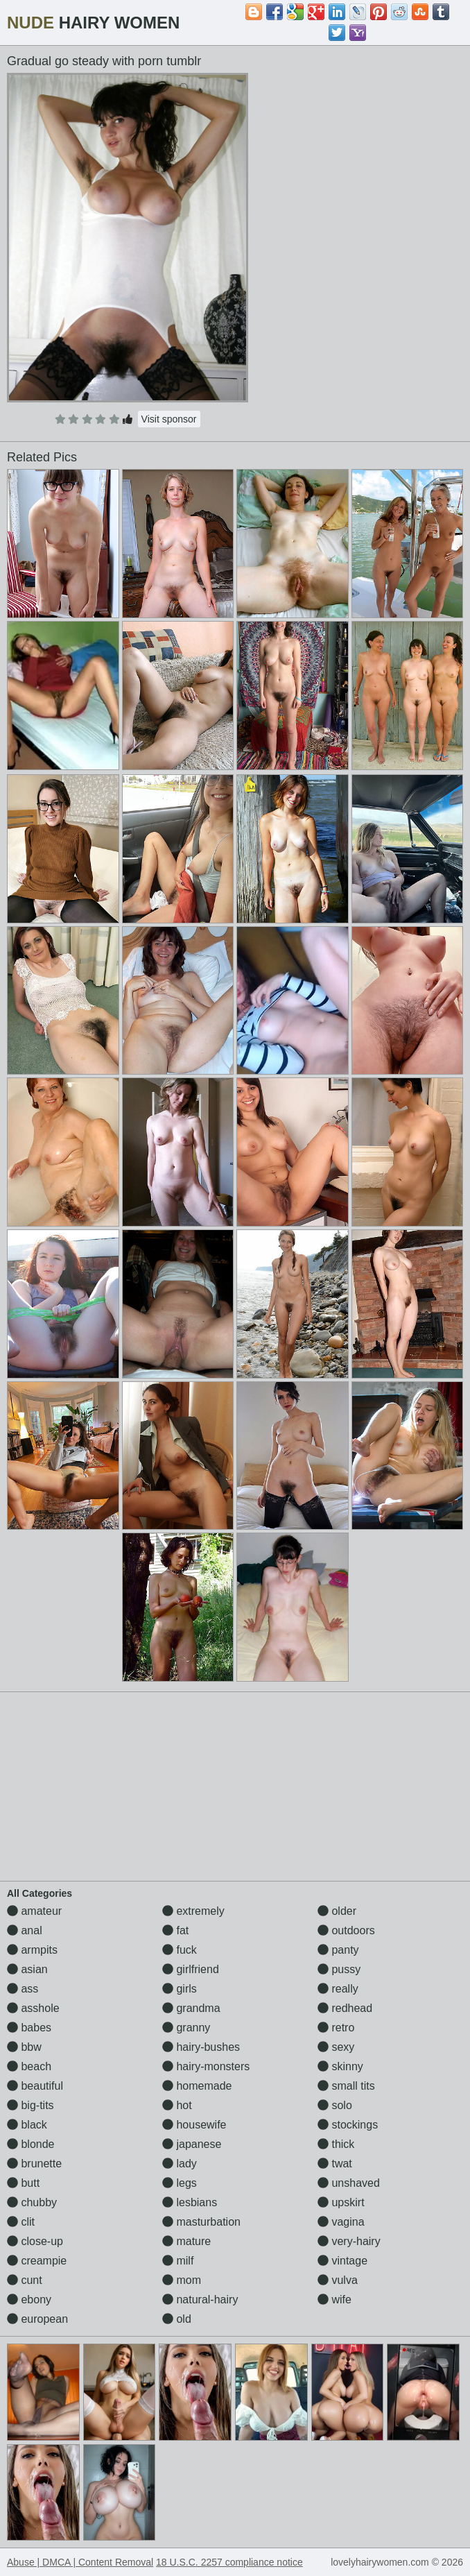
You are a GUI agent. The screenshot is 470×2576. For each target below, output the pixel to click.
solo (334, 2105)
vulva (337, 2280)
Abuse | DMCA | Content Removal (80, 2562)
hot (177, 2105)
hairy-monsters (206, 2066)
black (27, 2125)
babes (29, 2027)
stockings (347, 2125)
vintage (342, 2261)
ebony (29, 2299)
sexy (335, 2047)
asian (27, 1969)
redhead (344, 2008)
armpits (32, 1950)
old (176, 2319)
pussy (338, 1969)
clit (21, 2222)
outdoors (346, 1930)
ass (22, 1989)
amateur (34, 1911)
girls (179, 1989)
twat (334, 2163)
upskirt (341, 2202)
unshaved (348, 2183)
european (37, 2319)
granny (186, 2027)
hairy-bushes (201, 2047)
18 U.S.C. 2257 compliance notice (229, 2562)
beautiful (35, 2086)
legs (179, 2183)
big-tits (30, 2105)
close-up (35, 2241)
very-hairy (349, 2241)
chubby (32, 2202)
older (336, 1911)
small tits (346, 2086)
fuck (179, 1950)
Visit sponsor (169, 419)
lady (179, 2163)
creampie (37, 2261)
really (337, 1989)
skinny (340, 2066)
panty (338, 1950)
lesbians (189, 2202)
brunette (34, 2163)
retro (335, 2027)
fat (175, 1930)
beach (29, 2066)
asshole (33, 2008)
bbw (24, 2047)
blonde (31, 2144)
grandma (191, 2008)
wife (334, 2299)
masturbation (201, 2222)
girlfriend (190, 1969)
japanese (191, 2144)
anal (24, 1930)
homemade (197, 2086)
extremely (193, 1911)
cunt (24, 2280)
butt (23, 2183)
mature (186, 2241)
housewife (194, 2125)
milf (177, 2261)
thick (335, 2144)
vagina (341, 2222)
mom (181, 2280)
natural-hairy (200, 2299)
